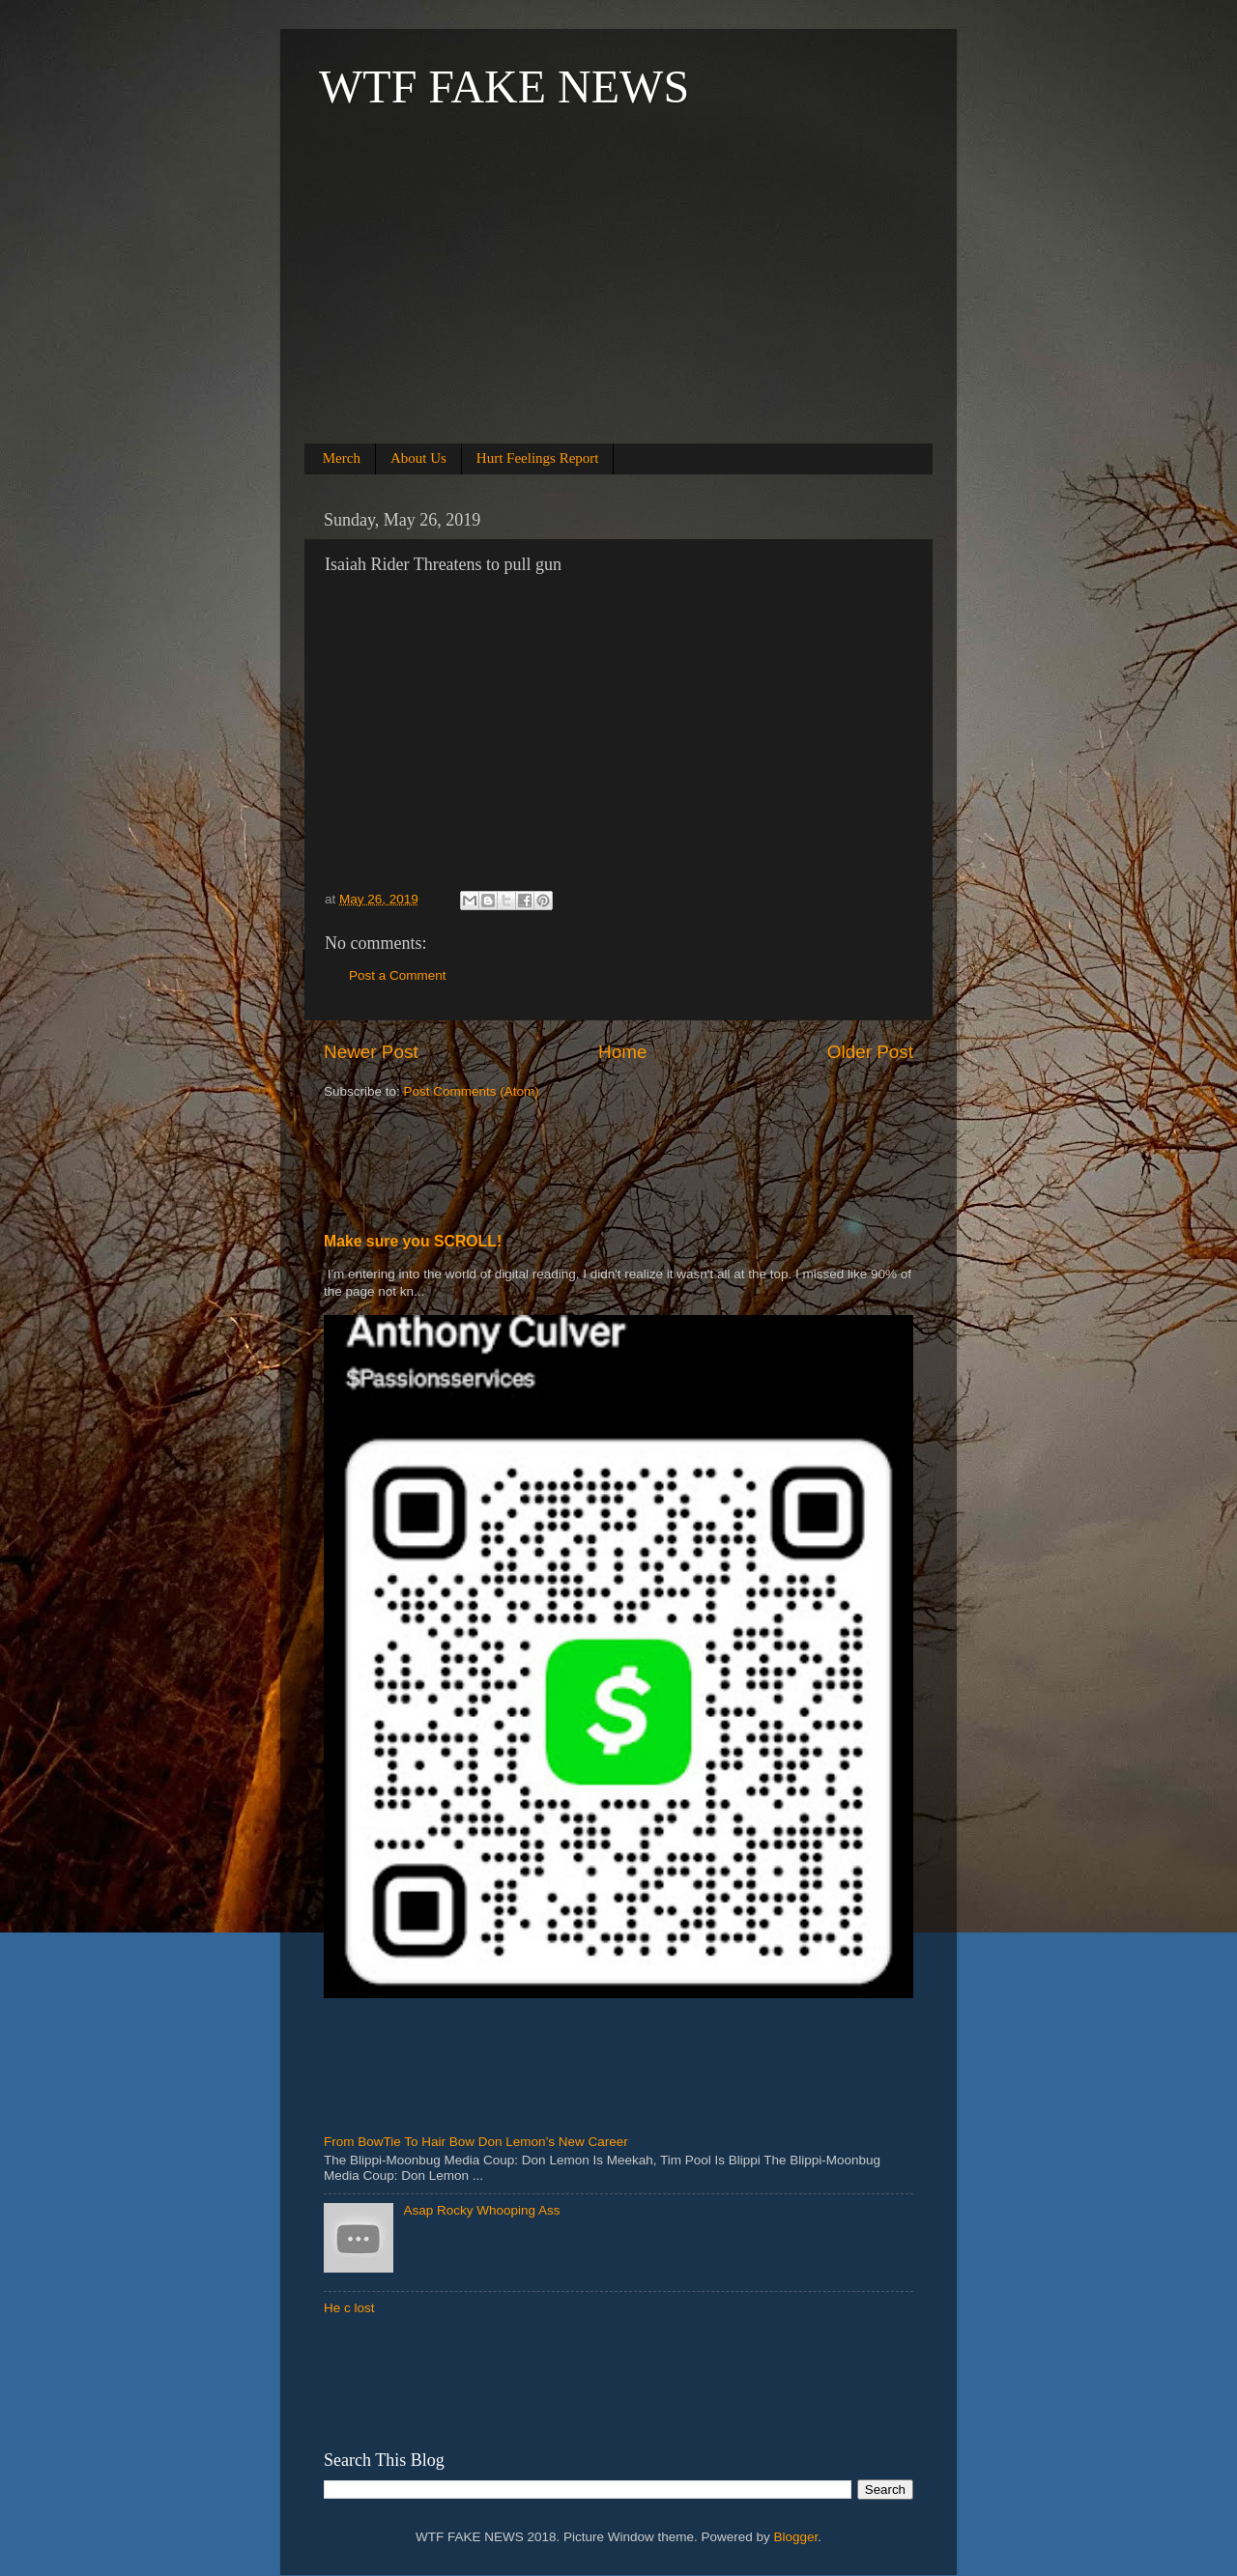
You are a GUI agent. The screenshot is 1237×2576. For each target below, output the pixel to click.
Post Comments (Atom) (471, 1091)
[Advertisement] (618, 301)
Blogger (796, 2537)
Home (622, 1052)
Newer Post (371, 1052)
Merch (341, 458)
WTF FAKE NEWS (504, 86)
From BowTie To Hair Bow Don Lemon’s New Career (476, 2141)
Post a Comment (397, 975)
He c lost (349, 2308)
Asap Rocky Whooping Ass (481, 2210)
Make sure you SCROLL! (413, 1241)
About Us (418, 458)
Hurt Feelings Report (537, 458)
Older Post (870, 1052)
